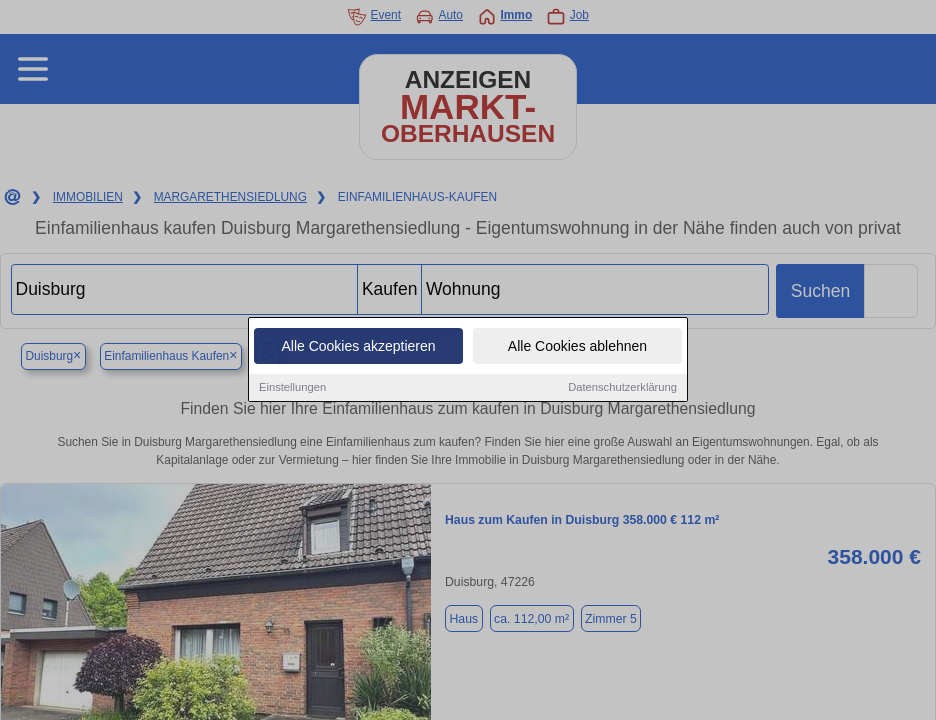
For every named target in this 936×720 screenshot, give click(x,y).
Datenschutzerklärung (622, 388)
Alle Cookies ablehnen (577, 347)
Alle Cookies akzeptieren (358, 347)
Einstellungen (292, 388)
